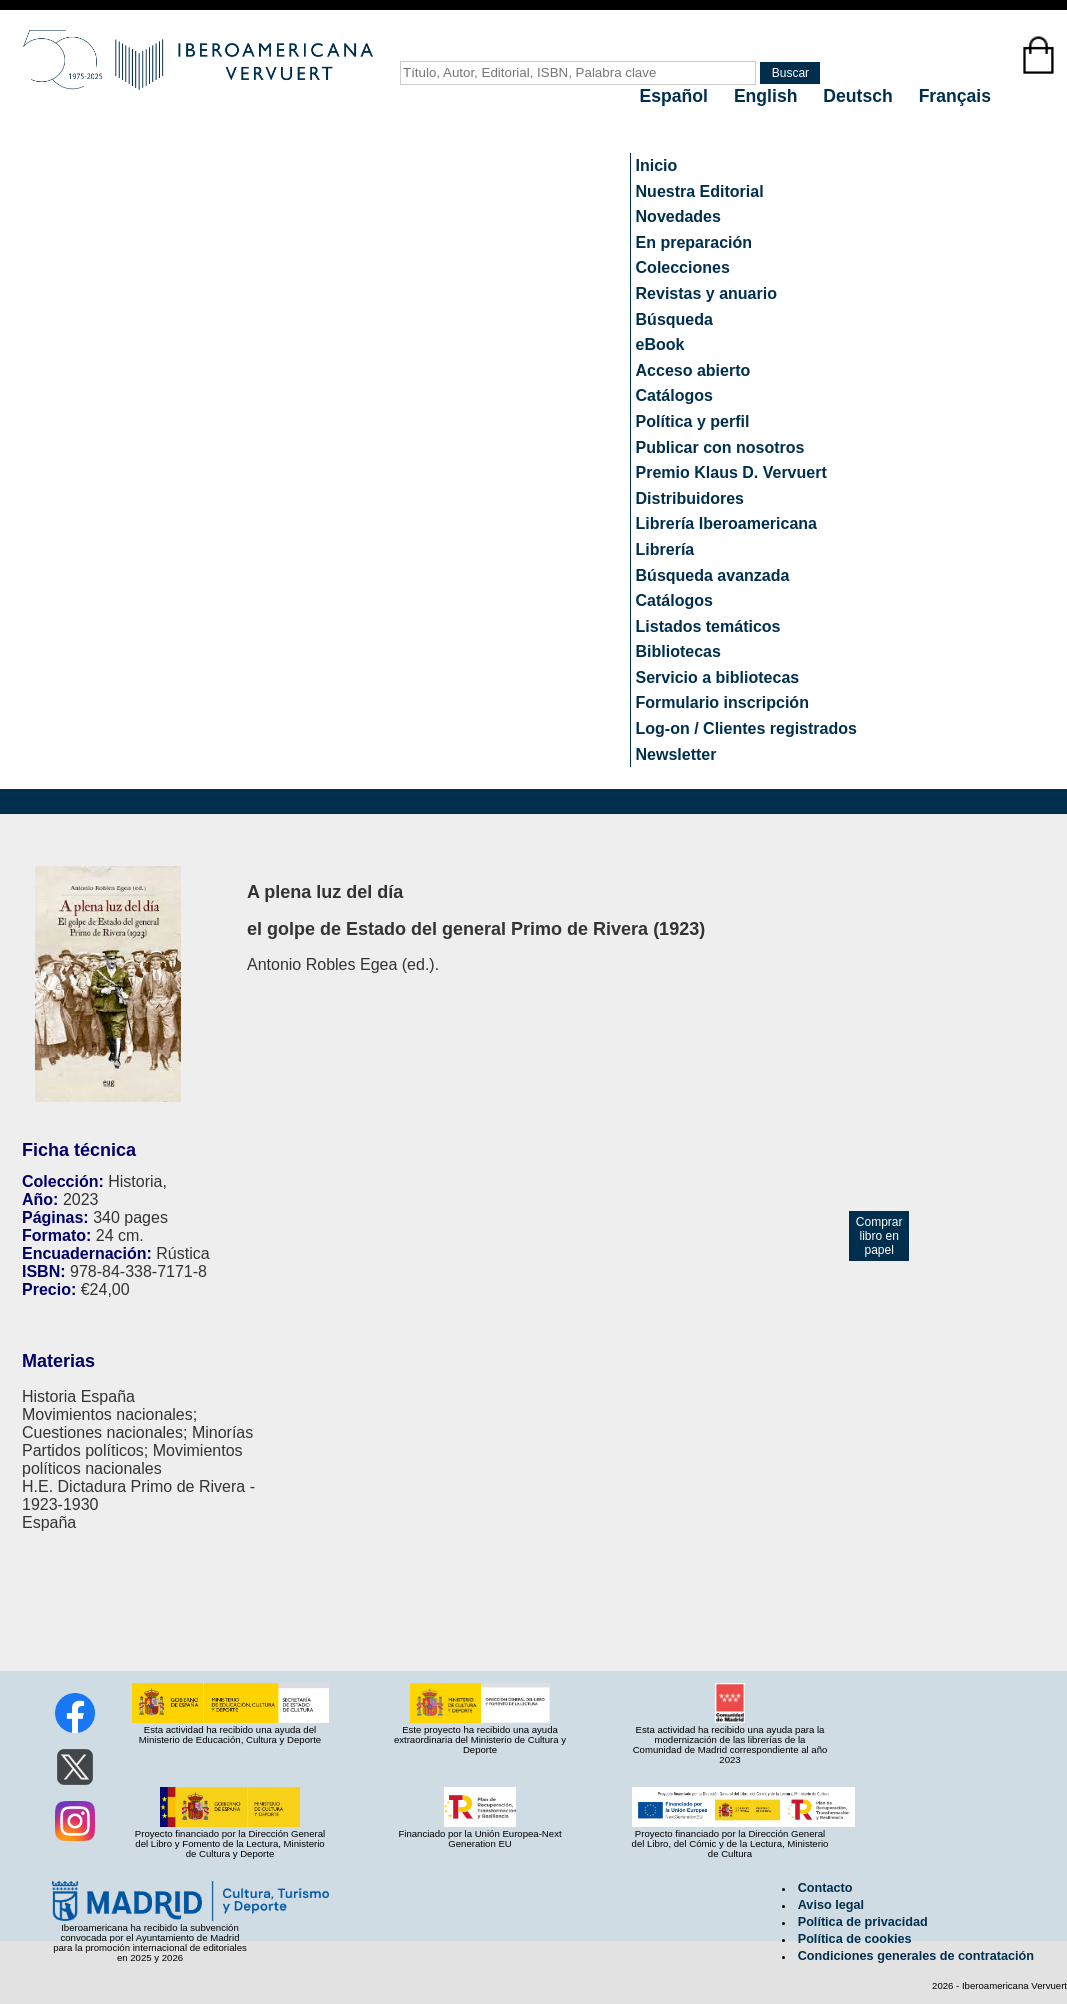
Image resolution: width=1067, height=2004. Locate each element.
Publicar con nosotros (720, 447)
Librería (665, 549)
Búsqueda (674, 319)
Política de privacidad (863, 1922)
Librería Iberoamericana (726, 523)
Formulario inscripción (722, 702)
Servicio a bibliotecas (718, 677)
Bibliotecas (678, 651)
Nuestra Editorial (700, 191)
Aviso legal (831, 1905)
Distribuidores (690, 498)
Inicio (657, 165)
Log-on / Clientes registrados (746, 728)
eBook (660, 344)
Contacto (825, 1888)
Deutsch (860, 96)
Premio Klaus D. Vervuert (731, 472)
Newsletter (676, 754)
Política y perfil (693, 421)
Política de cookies (855, 1939)
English (768, 96)
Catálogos (674, 395)
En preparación (694, 242)
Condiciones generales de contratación (916, 1956)
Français (955, 96)
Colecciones (683, 267)
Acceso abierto (693, 370)
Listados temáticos (708, 626)
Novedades (678, 216)
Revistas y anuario (706, 293)
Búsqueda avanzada (713, 575)
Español (676, 96)
